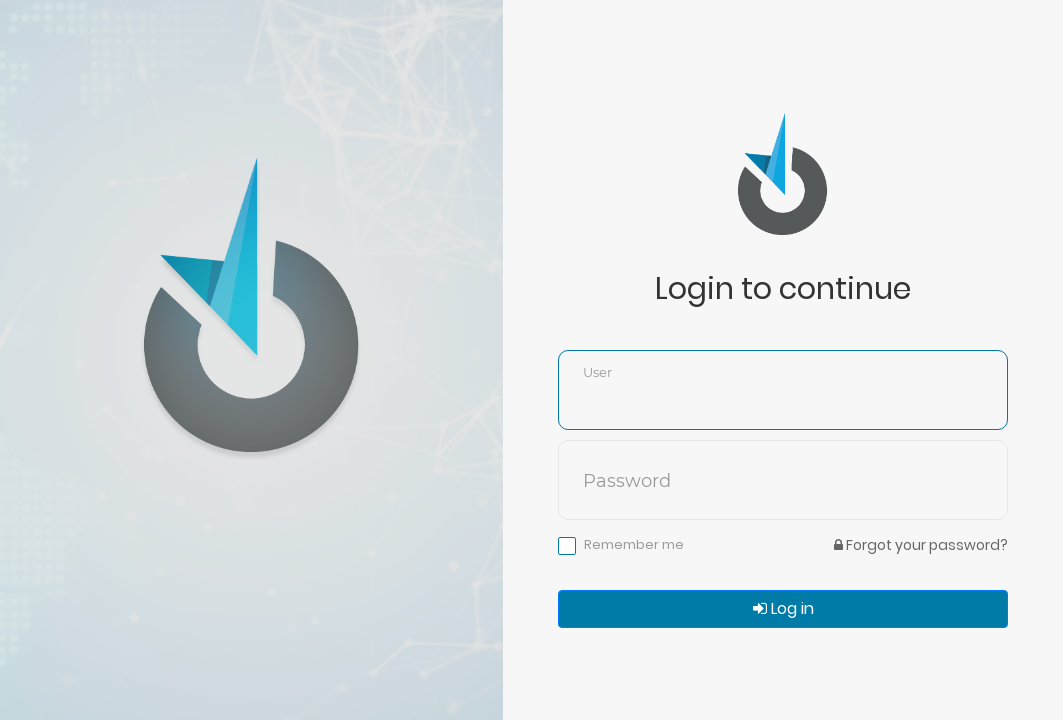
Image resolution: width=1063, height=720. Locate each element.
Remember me (634, 545)
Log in (783, 608)
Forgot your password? (921, 545)
